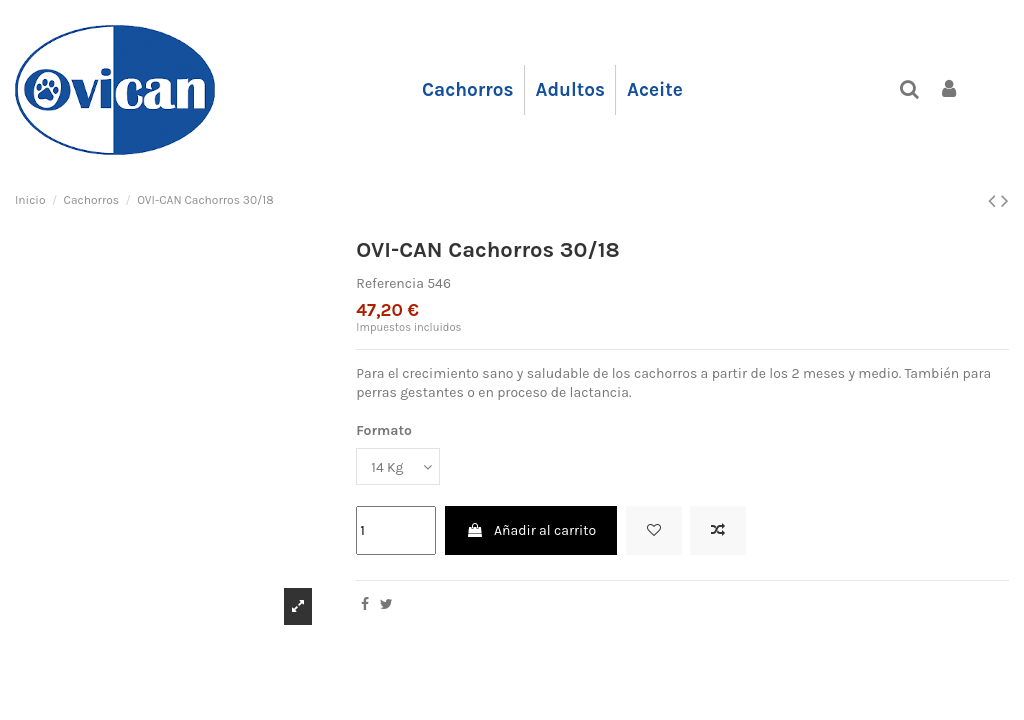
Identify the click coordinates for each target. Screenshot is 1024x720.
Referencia (390, 283)
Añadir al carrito (531, 530)
